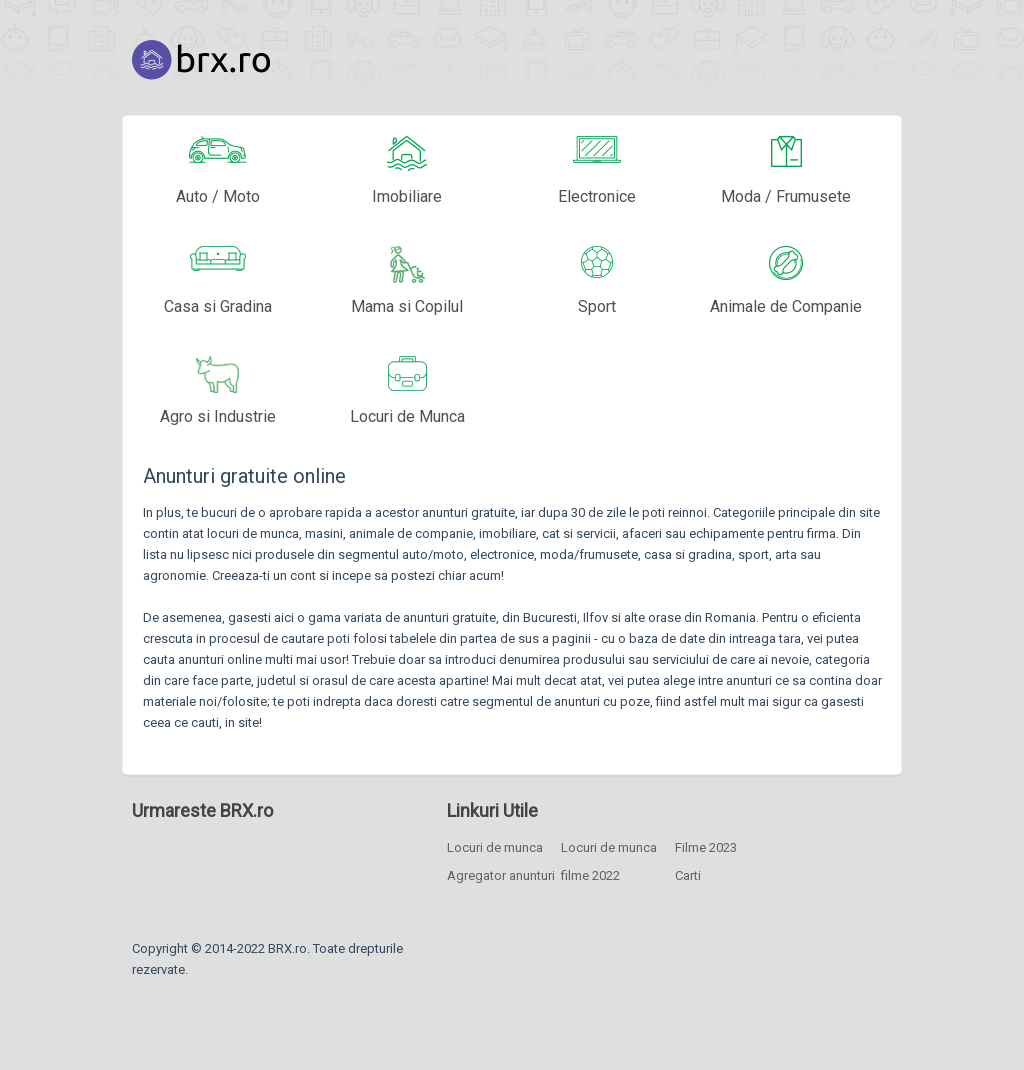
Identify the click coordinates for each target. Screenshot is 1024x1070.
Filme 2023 (706, 847)
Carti (688, 875)
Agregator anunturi (501, 875)
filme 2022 (590, 875)
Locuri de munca (495, 847)
